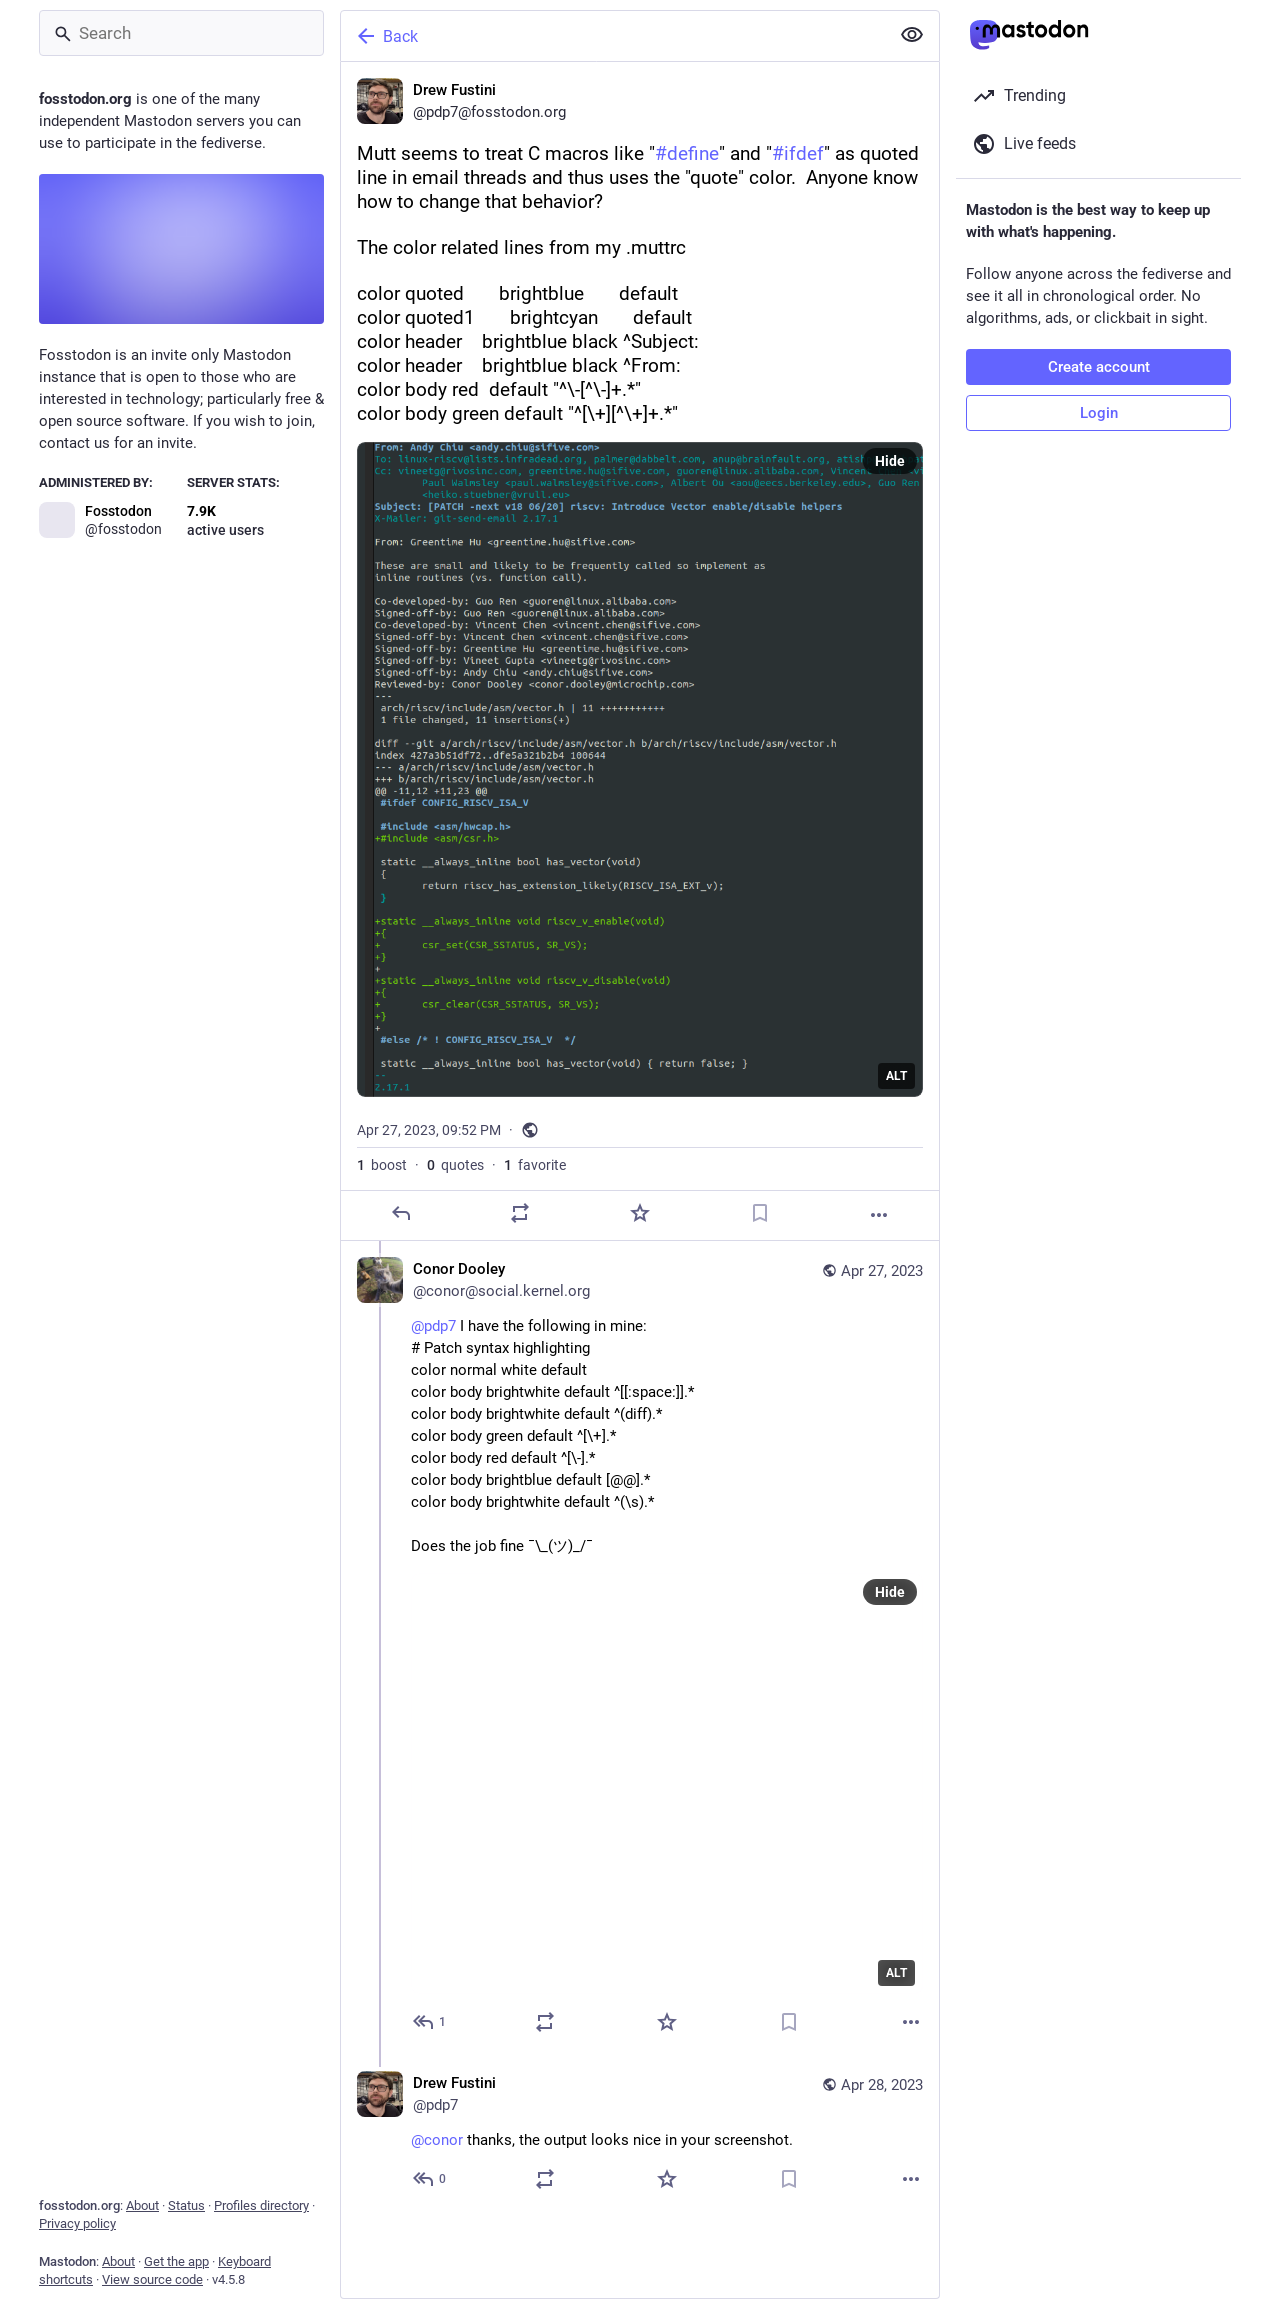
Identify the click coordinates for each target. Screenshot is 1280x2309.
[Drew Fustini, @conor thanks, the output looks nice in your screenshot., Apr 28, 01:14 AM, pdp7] (640, 2133)
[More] (879, 1215)
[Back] (613, 36)
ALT (896, 1076)
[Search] (181, 33)
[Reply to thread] (430, 2022)
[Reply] (401, 1213)
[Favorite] (640, 1213)
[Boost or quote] (520, 1213)
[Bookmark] (760, 1213)
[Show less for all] (912, 35)
